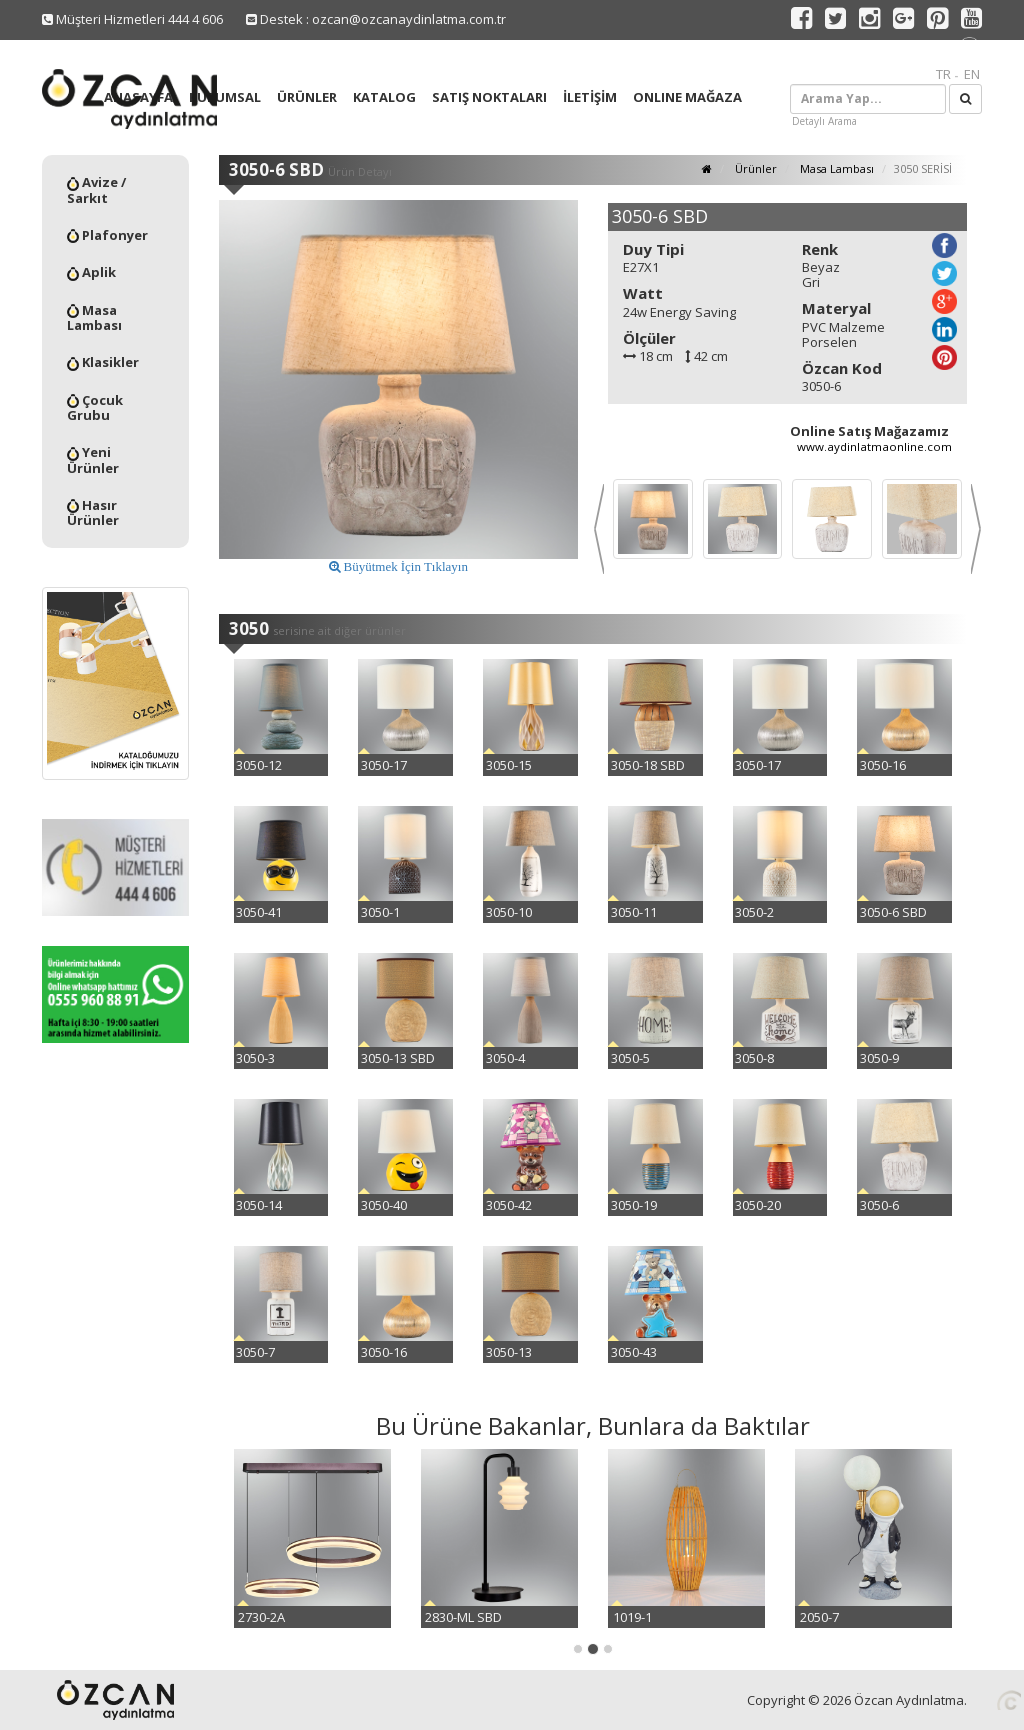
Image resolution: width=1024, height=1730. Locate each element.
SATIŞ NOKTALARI (489, 97)
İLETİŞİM (590, 97)
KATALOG (384, 97)
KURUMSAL (225, 97)
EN (972, 74)
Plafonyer (107, 235)
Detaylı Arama (824, 121)
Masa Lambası (94, 318)
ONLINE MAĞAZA (687, 97)
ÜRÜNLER (307, 97)
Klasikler (103, 362)
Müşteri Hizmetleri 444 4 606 (132, 19)
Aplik (91, 272)
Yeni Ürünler (93, 460)
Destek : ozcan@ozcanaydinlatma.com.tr (376, 19)
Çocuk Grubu (95, 408)
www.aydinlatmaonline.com (874, 446)
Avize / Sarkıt (96, 190)
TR (943, 74)
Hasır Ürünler (93, 513)
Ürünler (754, 168)
